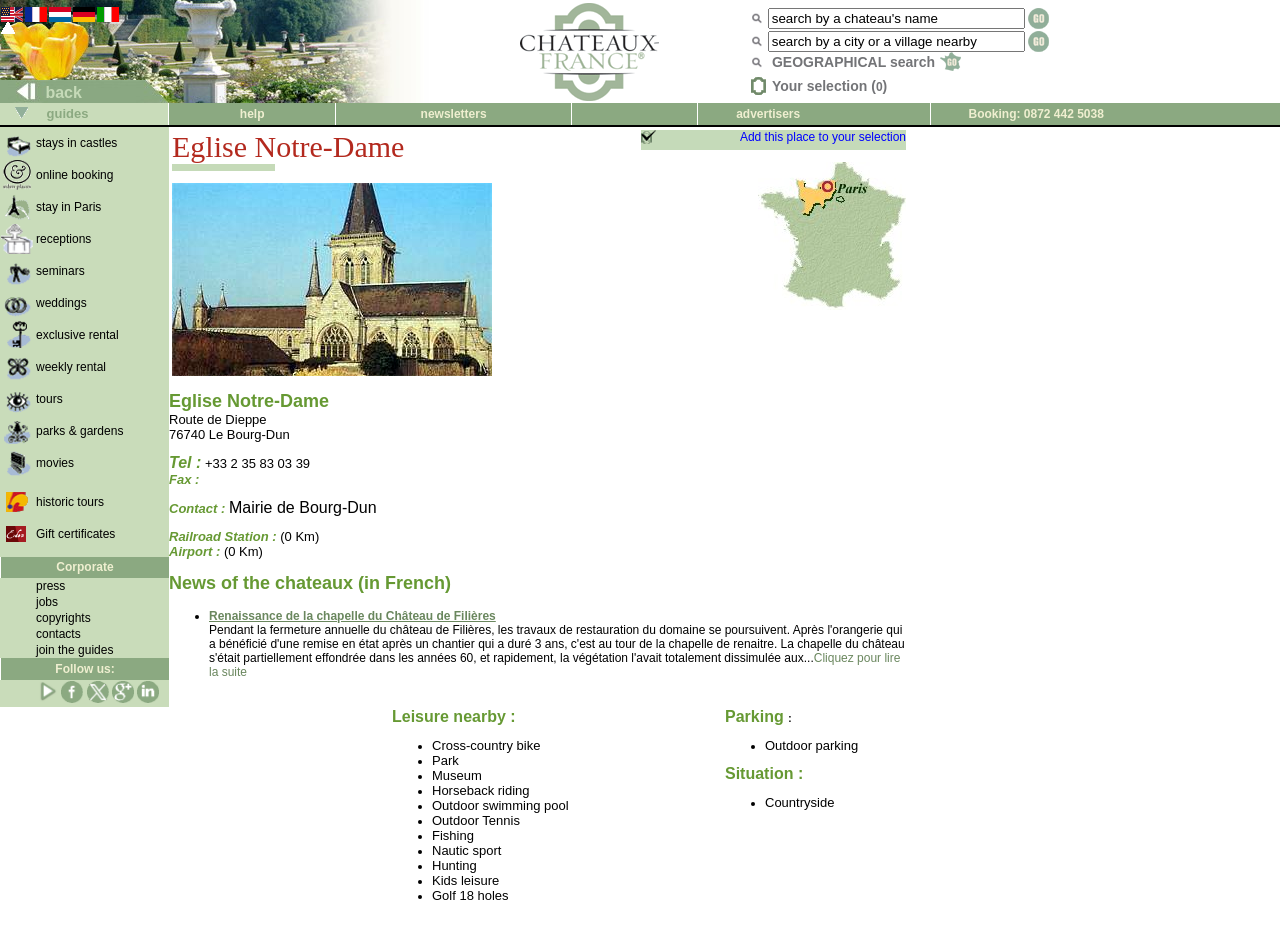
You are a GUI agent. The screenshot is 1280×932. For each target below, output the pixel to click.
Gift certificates (75, 534)
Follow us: (84, 669)
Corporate (84, 567)
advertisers (768, 114)
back (41, 92)
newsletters (454, 114)
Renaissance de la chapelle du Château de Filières (352, 616)
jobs (47, 602)
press (50, 586)
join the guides (74, 650)
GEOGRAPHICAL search (866, 62)
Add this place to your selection (823, 137)
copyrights (63, 618)
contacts (58, 634)
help (252, 114)
